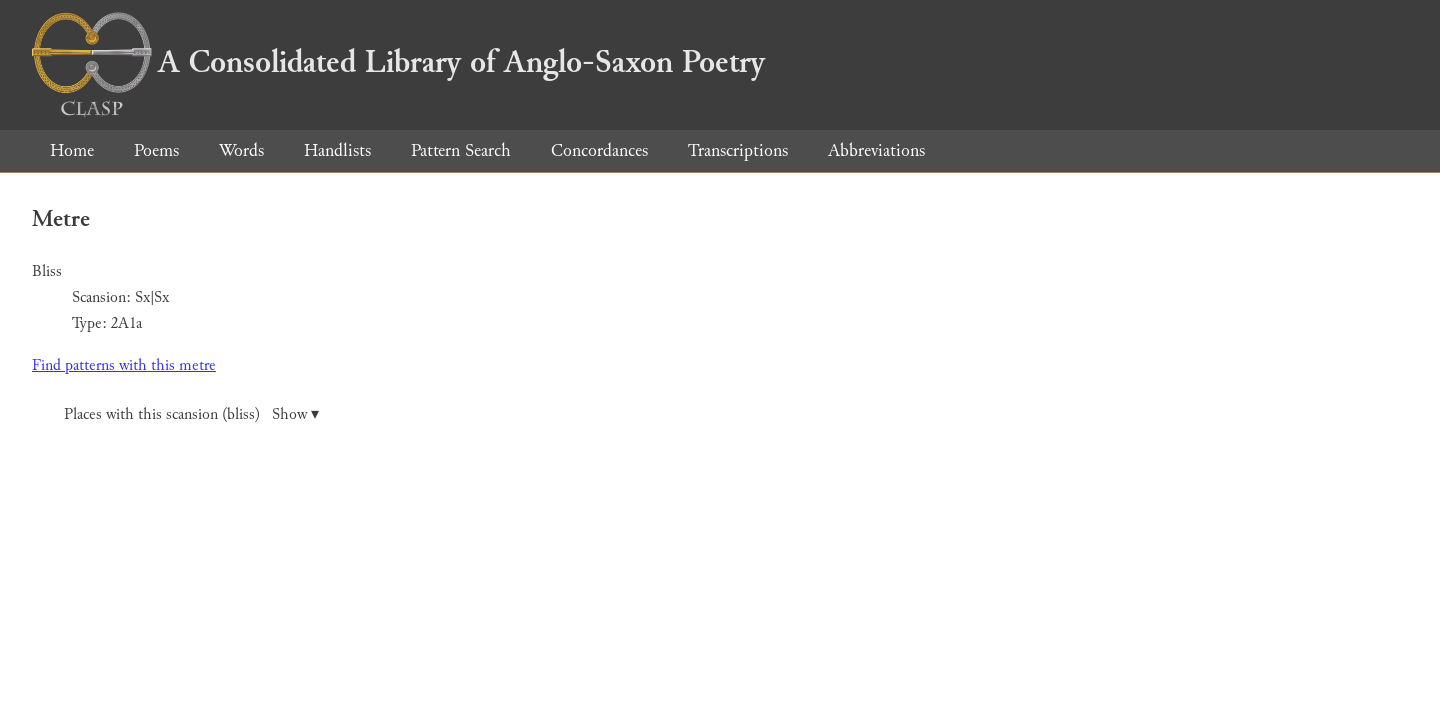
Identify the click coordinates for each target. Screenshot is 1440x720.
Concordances (599, 150)
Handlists (337, 150)
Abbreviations (876, 150)
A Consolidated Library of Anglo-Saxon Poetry (398, 62)
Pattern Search (461, 150)
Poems (156, 150)
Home (72, 150)
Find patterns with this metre (124, 365)
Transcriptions (738, 150)
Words (241, 150)
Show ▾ (295, 414)
